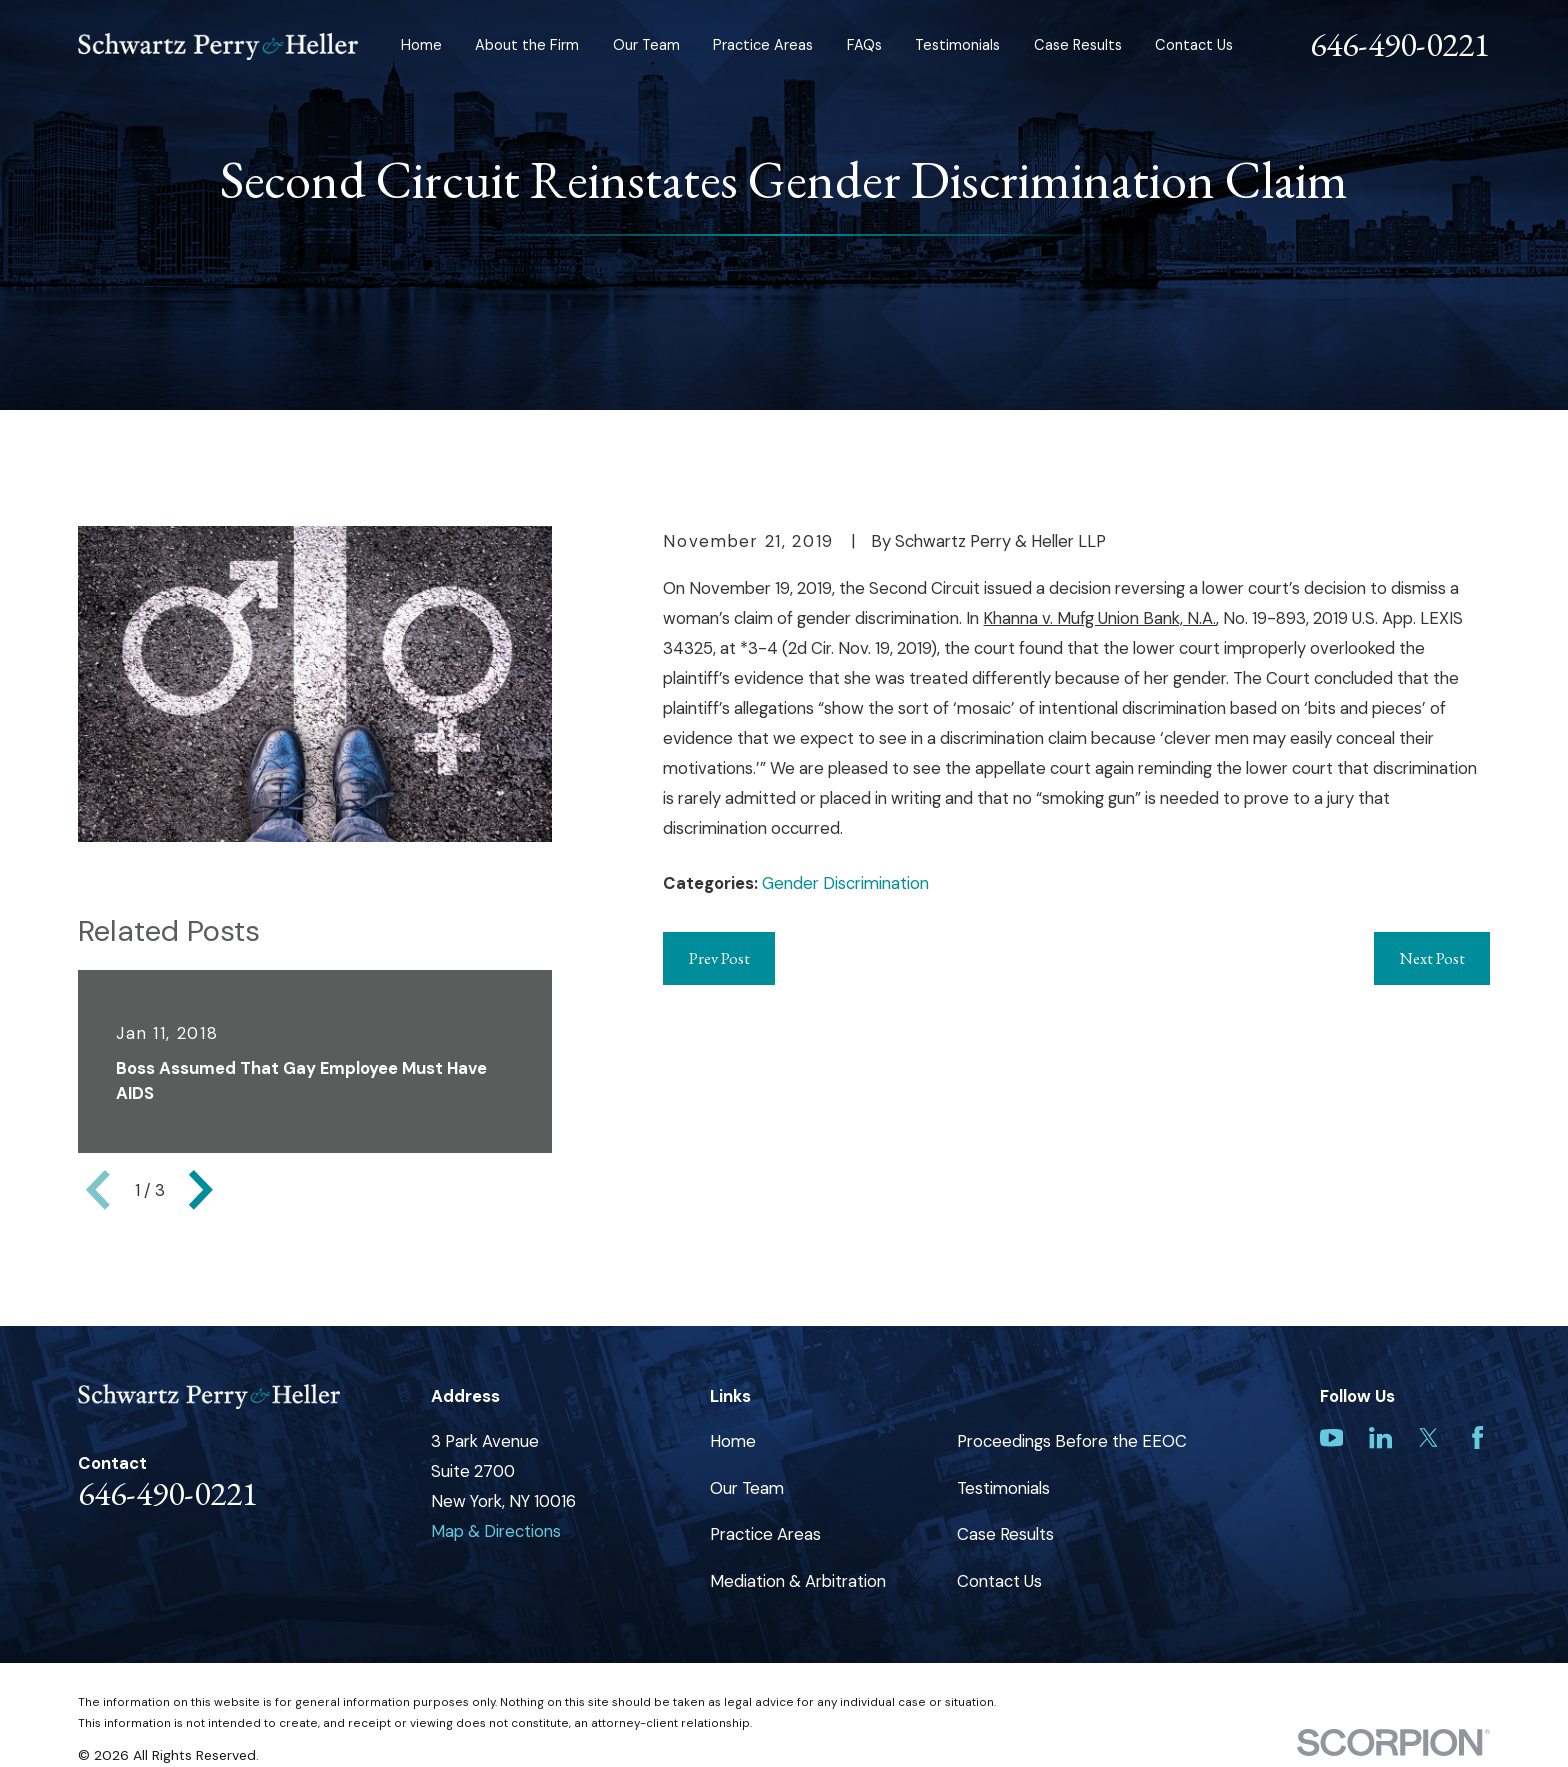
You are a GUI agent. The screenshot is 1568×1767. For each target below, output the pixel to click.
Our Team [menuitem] (646, 45)
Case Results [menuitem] (1078, 45)
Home (733, 1441)
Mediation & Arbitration (798, 1581)
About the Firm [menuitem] (527, 45)
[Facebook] (1477, 1437)
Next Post (1432, 958)
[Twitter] (1428, 1437)
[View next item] (201, 1190)
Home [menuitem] (421, 45)
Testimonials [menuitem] (957, 45)
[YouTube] (1331, 1437)
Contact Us (999, 1581)
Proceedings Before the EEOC (1072, 1441)
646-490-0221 (1400, 44)
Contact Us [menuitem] (1194, 45)
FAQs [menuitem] (864, 45)
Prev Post (719, 958)
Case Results (1005, 1534)
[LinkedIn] (1380, 1437)
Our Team (747, 1488)
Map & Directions (496, 1531)
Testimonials (1003, 1488)
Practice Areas (765, 1534)
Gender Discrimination (845, 883)
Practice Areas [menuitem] (763, 45)
